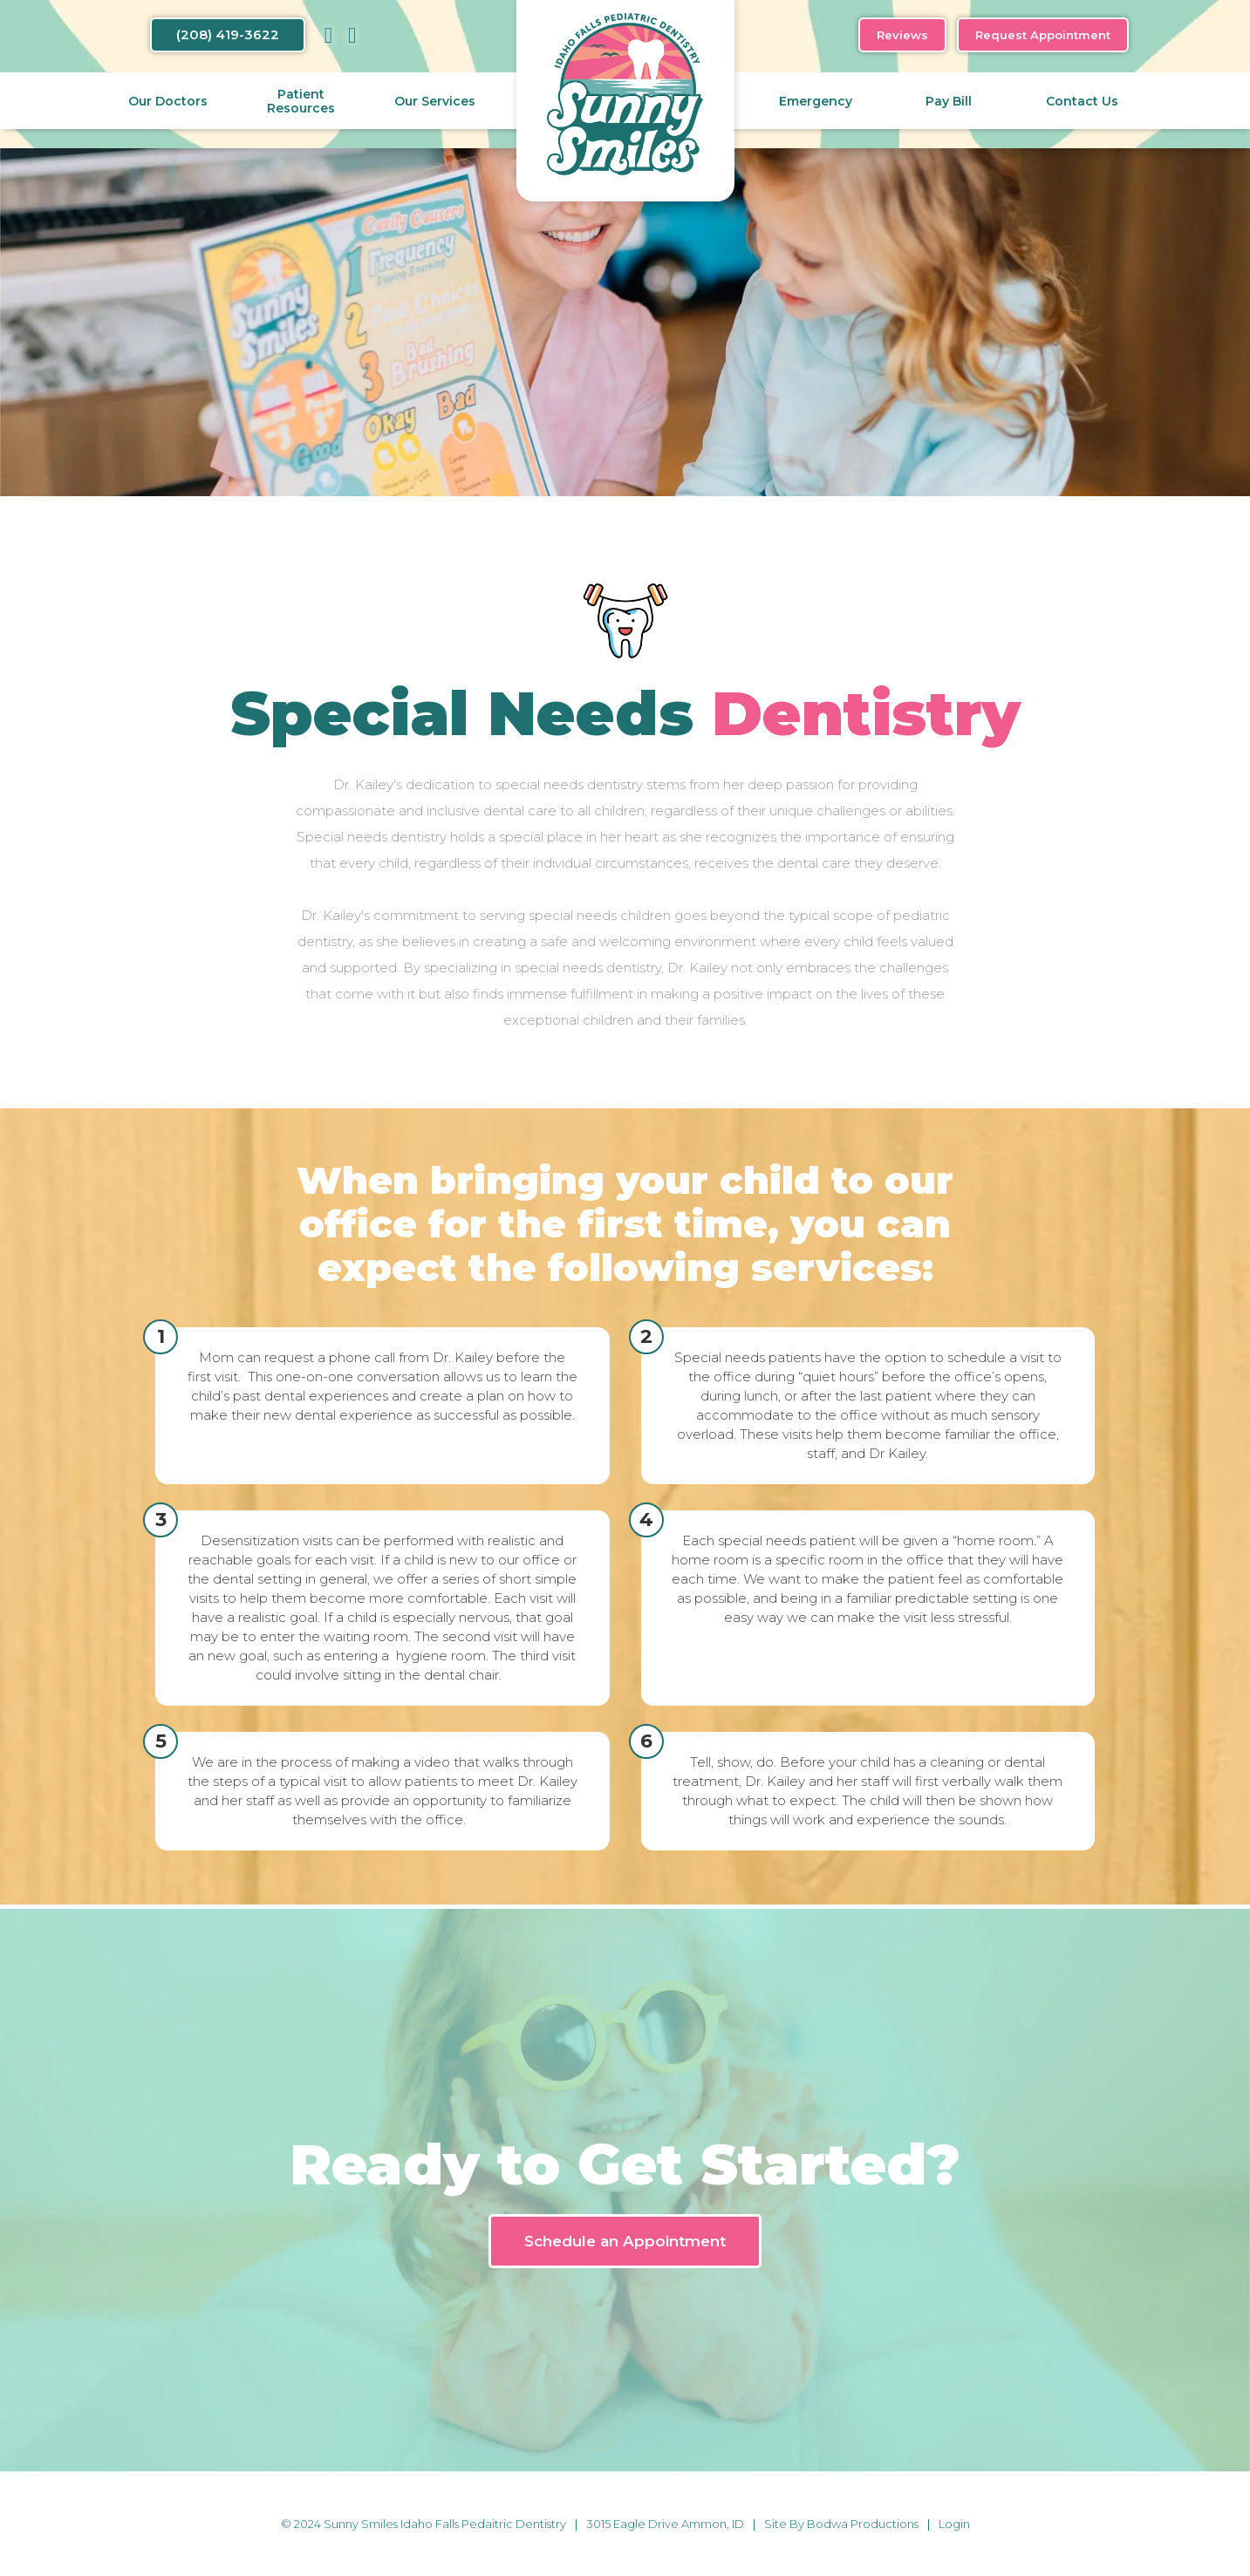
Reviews (902, 35)
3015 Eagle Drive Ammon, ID (665, 2524)
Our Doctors (168, 101)
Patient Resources (301, 101)
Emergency (815, 101)
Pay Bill (949, 101)
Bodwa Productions (863, 2524)
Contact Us (1082, 101)
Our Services (434, 101)
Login (954, 2524)
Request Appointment (1042, 35)
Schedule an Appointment (625, 2241)
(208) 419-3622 (227, 34)
